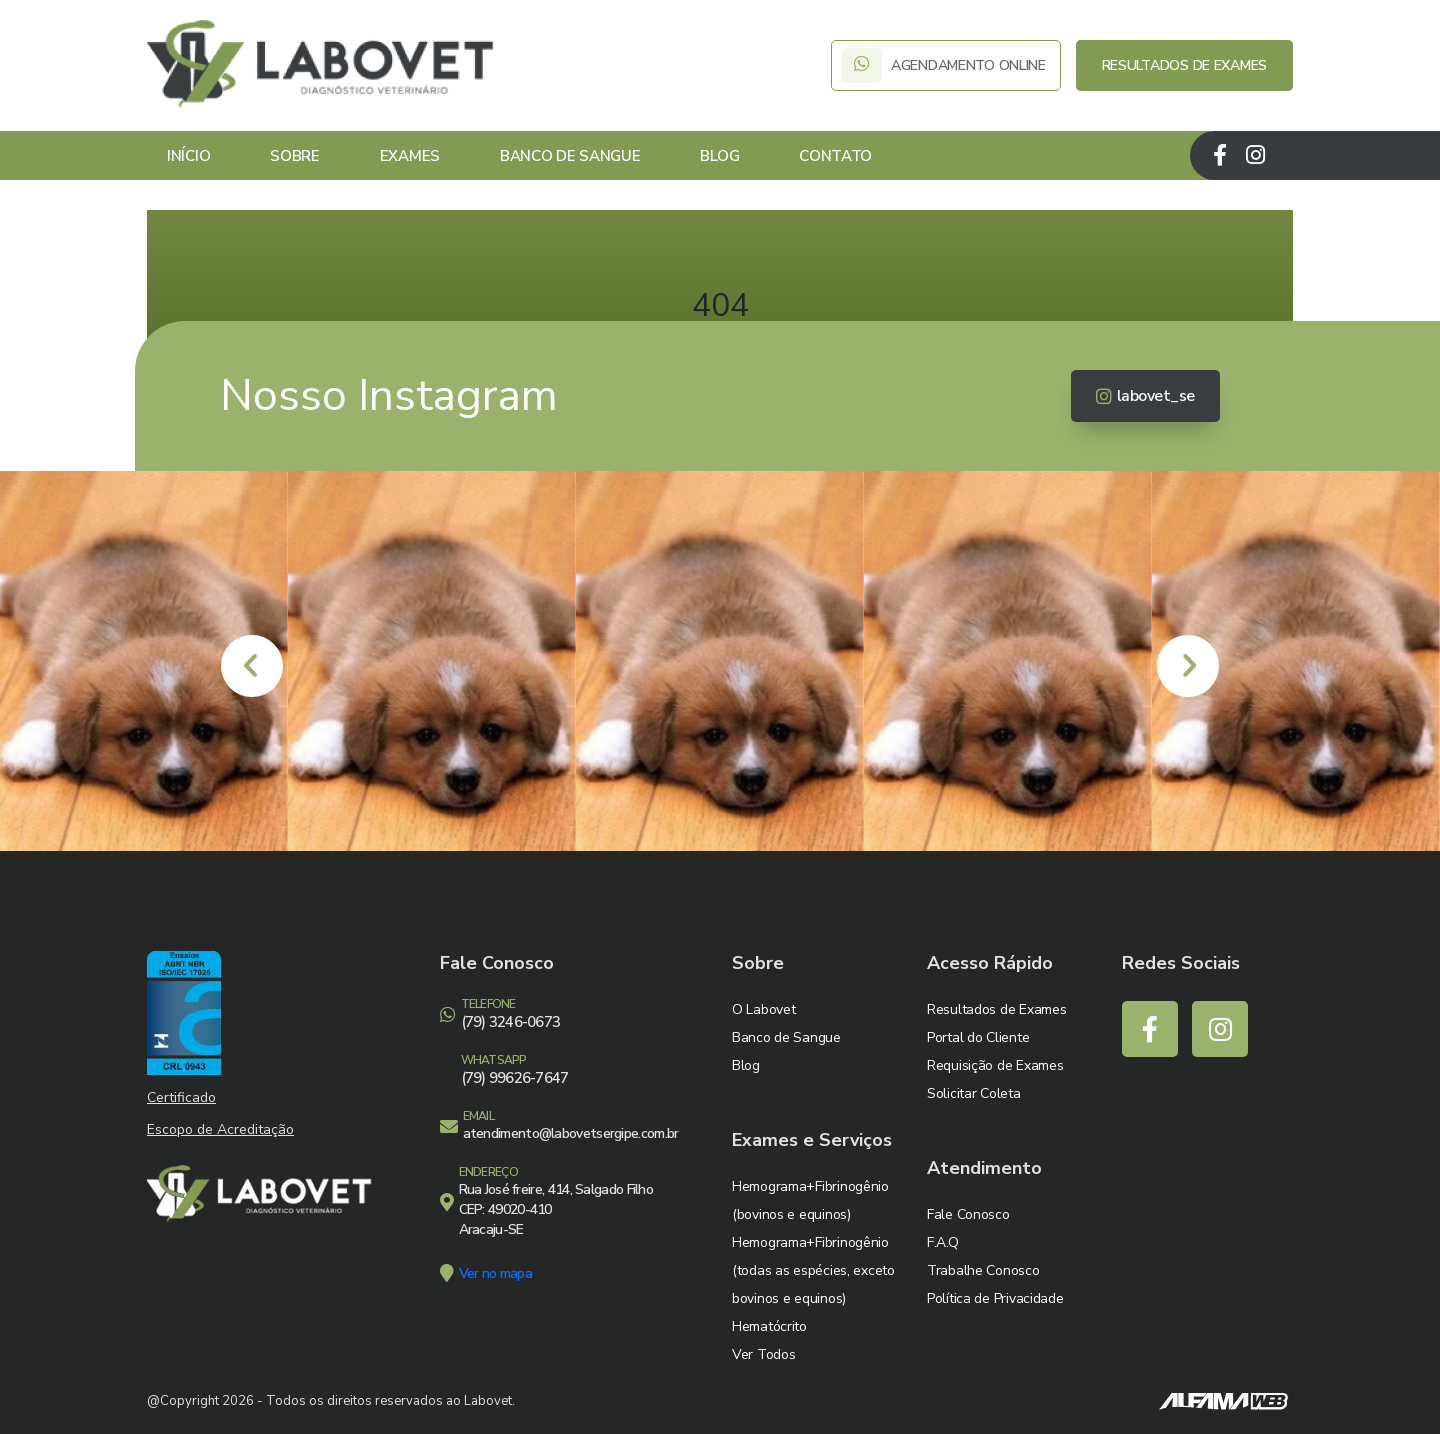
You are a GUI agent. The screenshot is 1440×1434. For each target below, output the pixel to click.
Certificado (181, 1097)
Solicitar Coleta (974, 1093)
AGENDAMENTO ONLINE (945, 65)
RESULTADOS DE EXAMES (1184, 65)
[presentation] (252, 666)
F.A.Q (943, 1242)
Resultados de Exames (996, 1009)
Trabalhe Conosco (983, 1270)
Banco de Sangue (570, 156)
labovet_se (1145, 396)
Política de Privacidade (995, 1298)
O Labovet (763, 1009)
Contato (835, 156)
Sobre (295, 156)
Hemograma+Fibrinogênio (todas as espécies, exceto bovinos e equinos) (813, 1270)
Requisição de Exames (995, 1065)
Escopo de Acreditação (220, 1129)
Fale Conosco (968, 1214)
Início (188, 156)
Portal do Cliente (978, 1037)
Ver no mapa (495, 1273)
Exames (410, 156)
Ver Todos (763, 1354)
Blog (719, 156)
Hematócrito (769, 1326)
